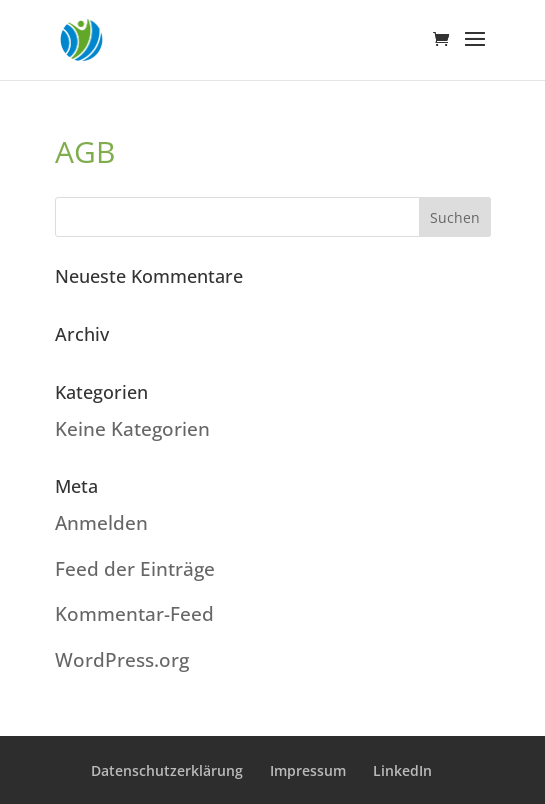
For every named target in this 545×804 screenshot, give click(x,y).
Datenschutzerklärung (167, 770)
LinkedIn (402, 770)
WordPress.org (122, 660)
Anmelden (101, 523)
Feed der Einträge (135, 569)
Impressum (308, 770)
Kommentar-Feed (134, 614)
